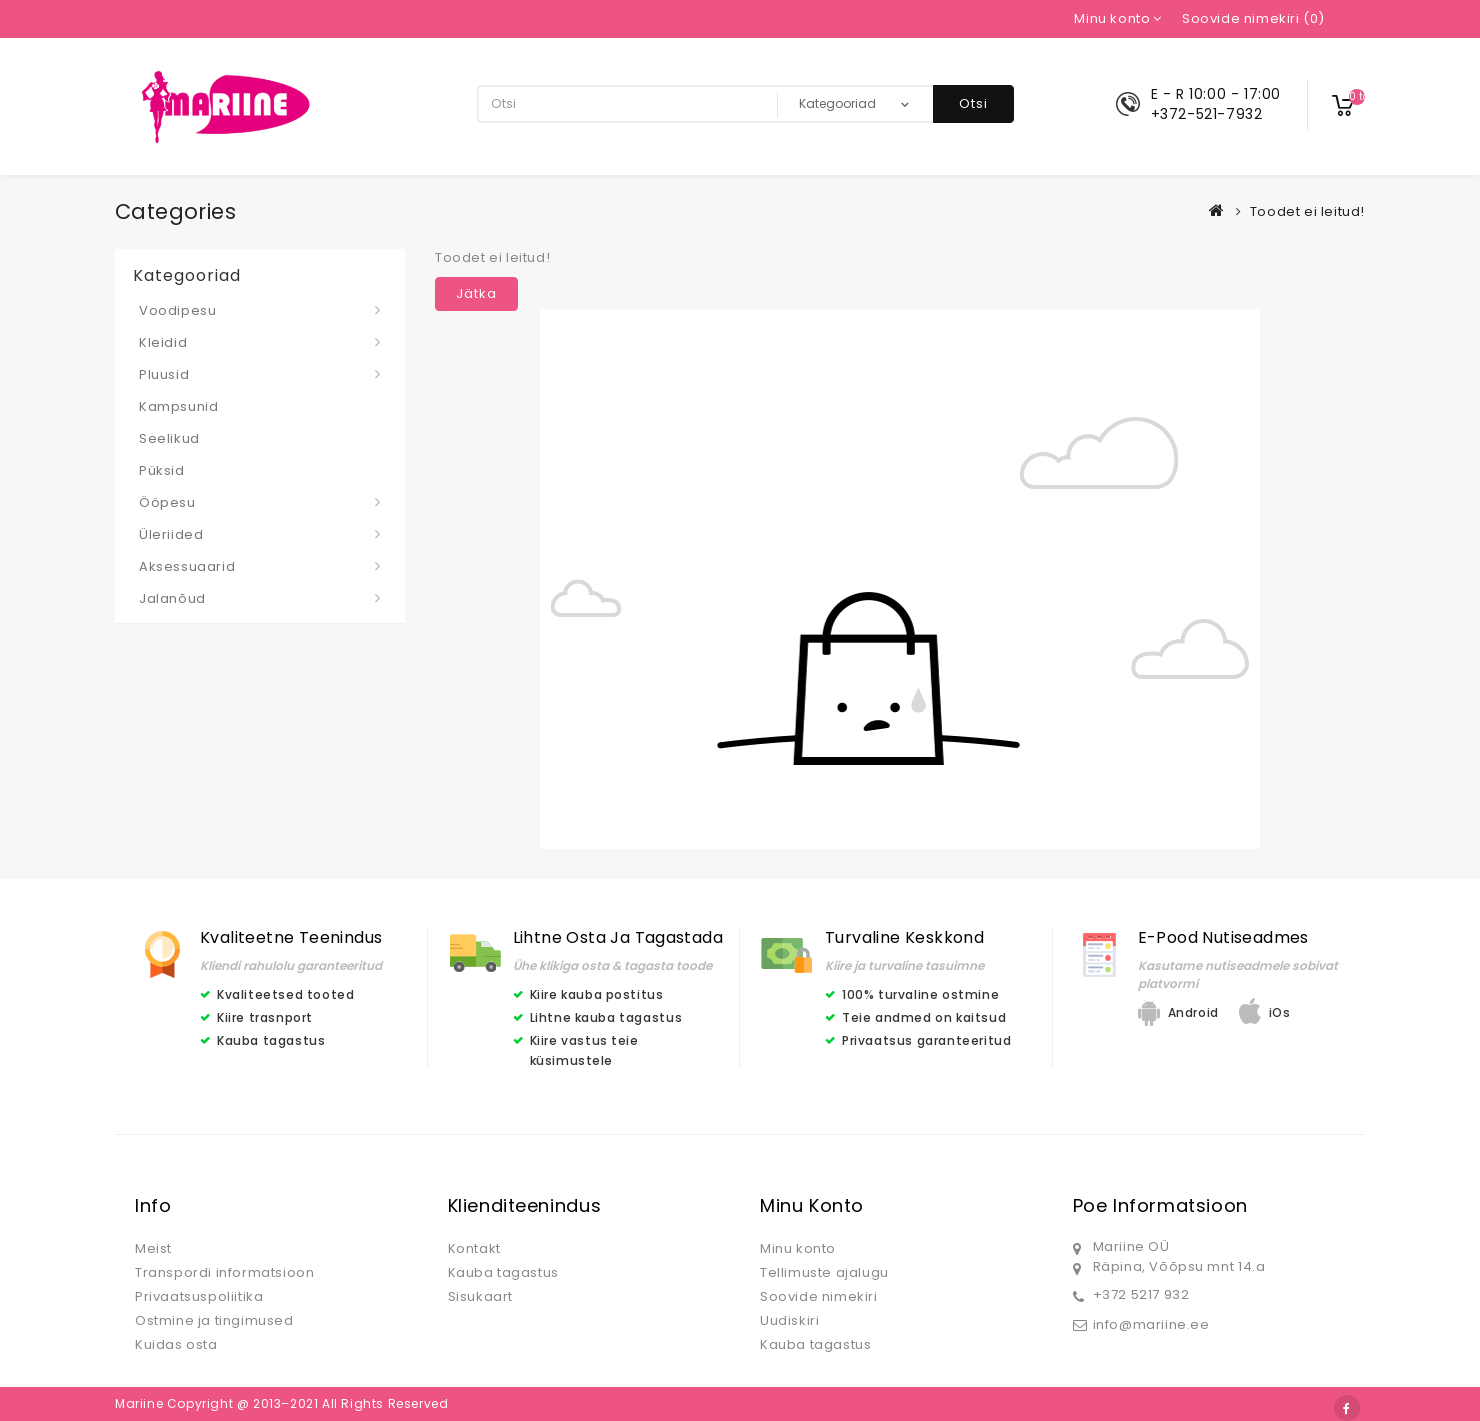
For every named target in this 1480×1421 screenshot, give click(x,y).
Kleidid (163, 342)
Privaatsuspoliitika (199, 1296)
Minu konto (798, 1248)
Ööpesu (167, 502)
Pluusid (164, 374)
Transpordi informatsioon (224, 1272)
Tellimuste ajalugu (824, 1272)
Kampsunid (178, 406)
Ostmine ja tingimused (214, 1320)
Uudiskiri (789, 1320)
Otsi (973, 103)
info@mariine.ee (1151, 1324)
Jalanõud (172, 598)
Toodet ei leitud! (1307, 211)
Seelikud (169, 438)
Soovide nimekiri (819, 1296)
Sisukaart (480, 1296)
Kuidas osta (176, 1344)
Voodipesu (177, 310)
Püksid (162, 470)
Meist (153, 1248)
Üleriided (171, 534)
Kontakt (474, 1248)
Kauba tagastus (503, 1272)
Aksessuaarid (187, 566)
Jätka (476, 293)
